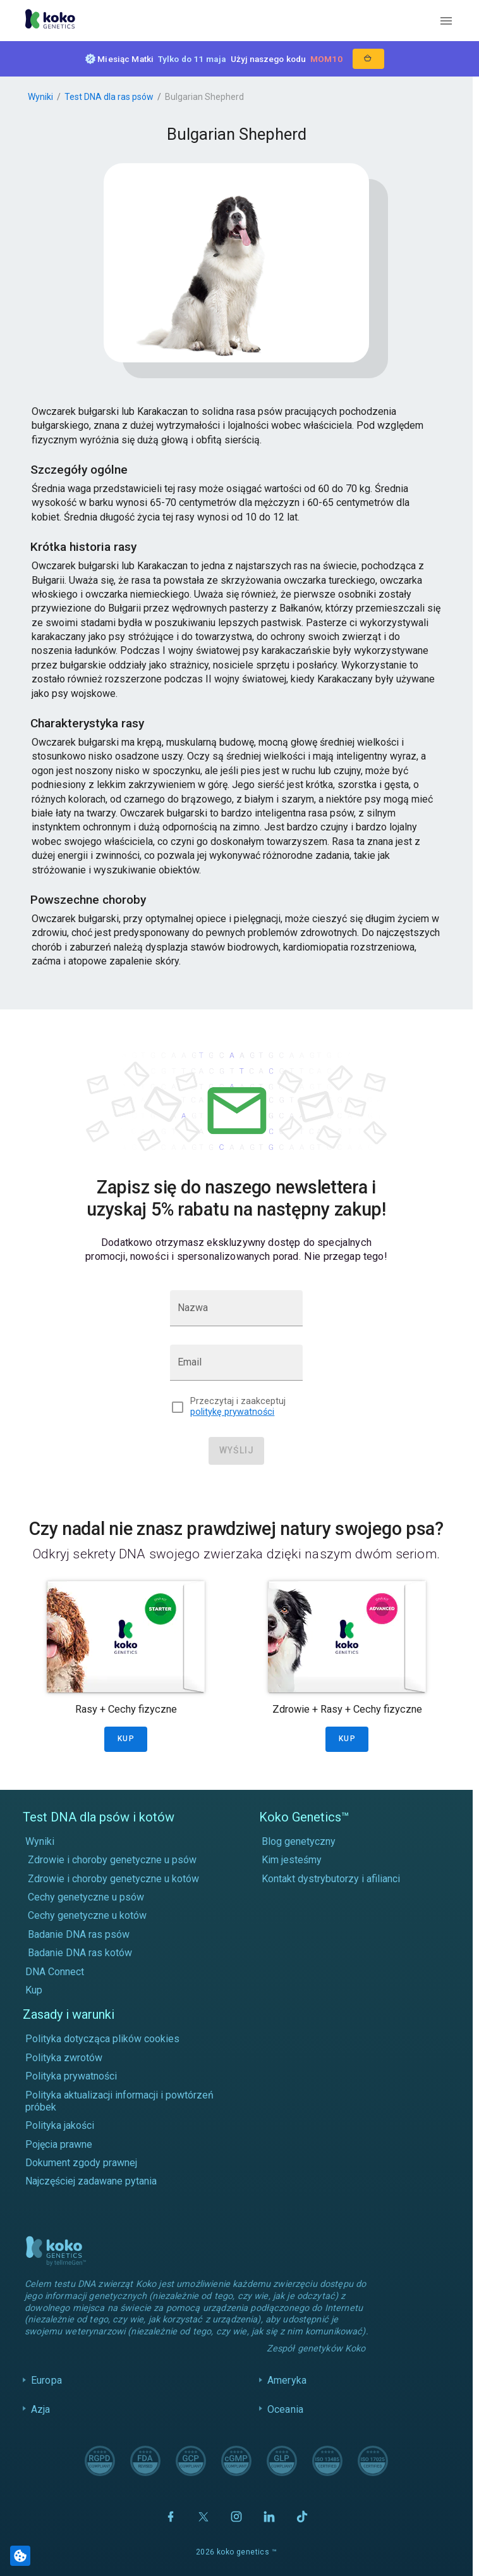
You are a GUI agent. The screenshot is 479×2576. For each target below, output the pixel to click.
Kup (33, 1990)
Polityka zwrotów (63, 2058)
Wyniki (40, 97)
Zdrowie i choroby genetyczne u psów (112, 1860)
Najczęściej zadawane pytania (91, 2181)
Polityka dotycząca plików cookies (102, 2039)
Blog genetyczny (299, 1841)
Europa (46, 2380)
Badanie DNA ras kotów (80, 1953)
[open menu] (446, 21)
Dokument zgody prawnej (81, 2163)
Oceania (285, 2409)
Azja (41, 2409)
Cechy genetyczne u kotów (87, 1915)
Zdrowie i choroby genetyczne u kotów (113, 1879)
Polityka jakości (59, 2125)
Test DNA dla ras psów (109, 97)
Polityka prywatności (71, 2076)
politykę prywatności (232, 1412)
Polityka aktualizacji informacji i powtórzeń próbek (119, 2101)
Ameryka (286, 2380)
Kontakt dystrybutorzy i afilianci (331, 1879)
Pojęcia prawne (58, 2144)
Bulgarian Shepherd (204, 97)
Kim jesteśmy (292, 1860)
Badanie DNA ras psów (79, 1934)
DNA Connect (54, 1972)
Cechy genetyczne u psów (86, 1897)
